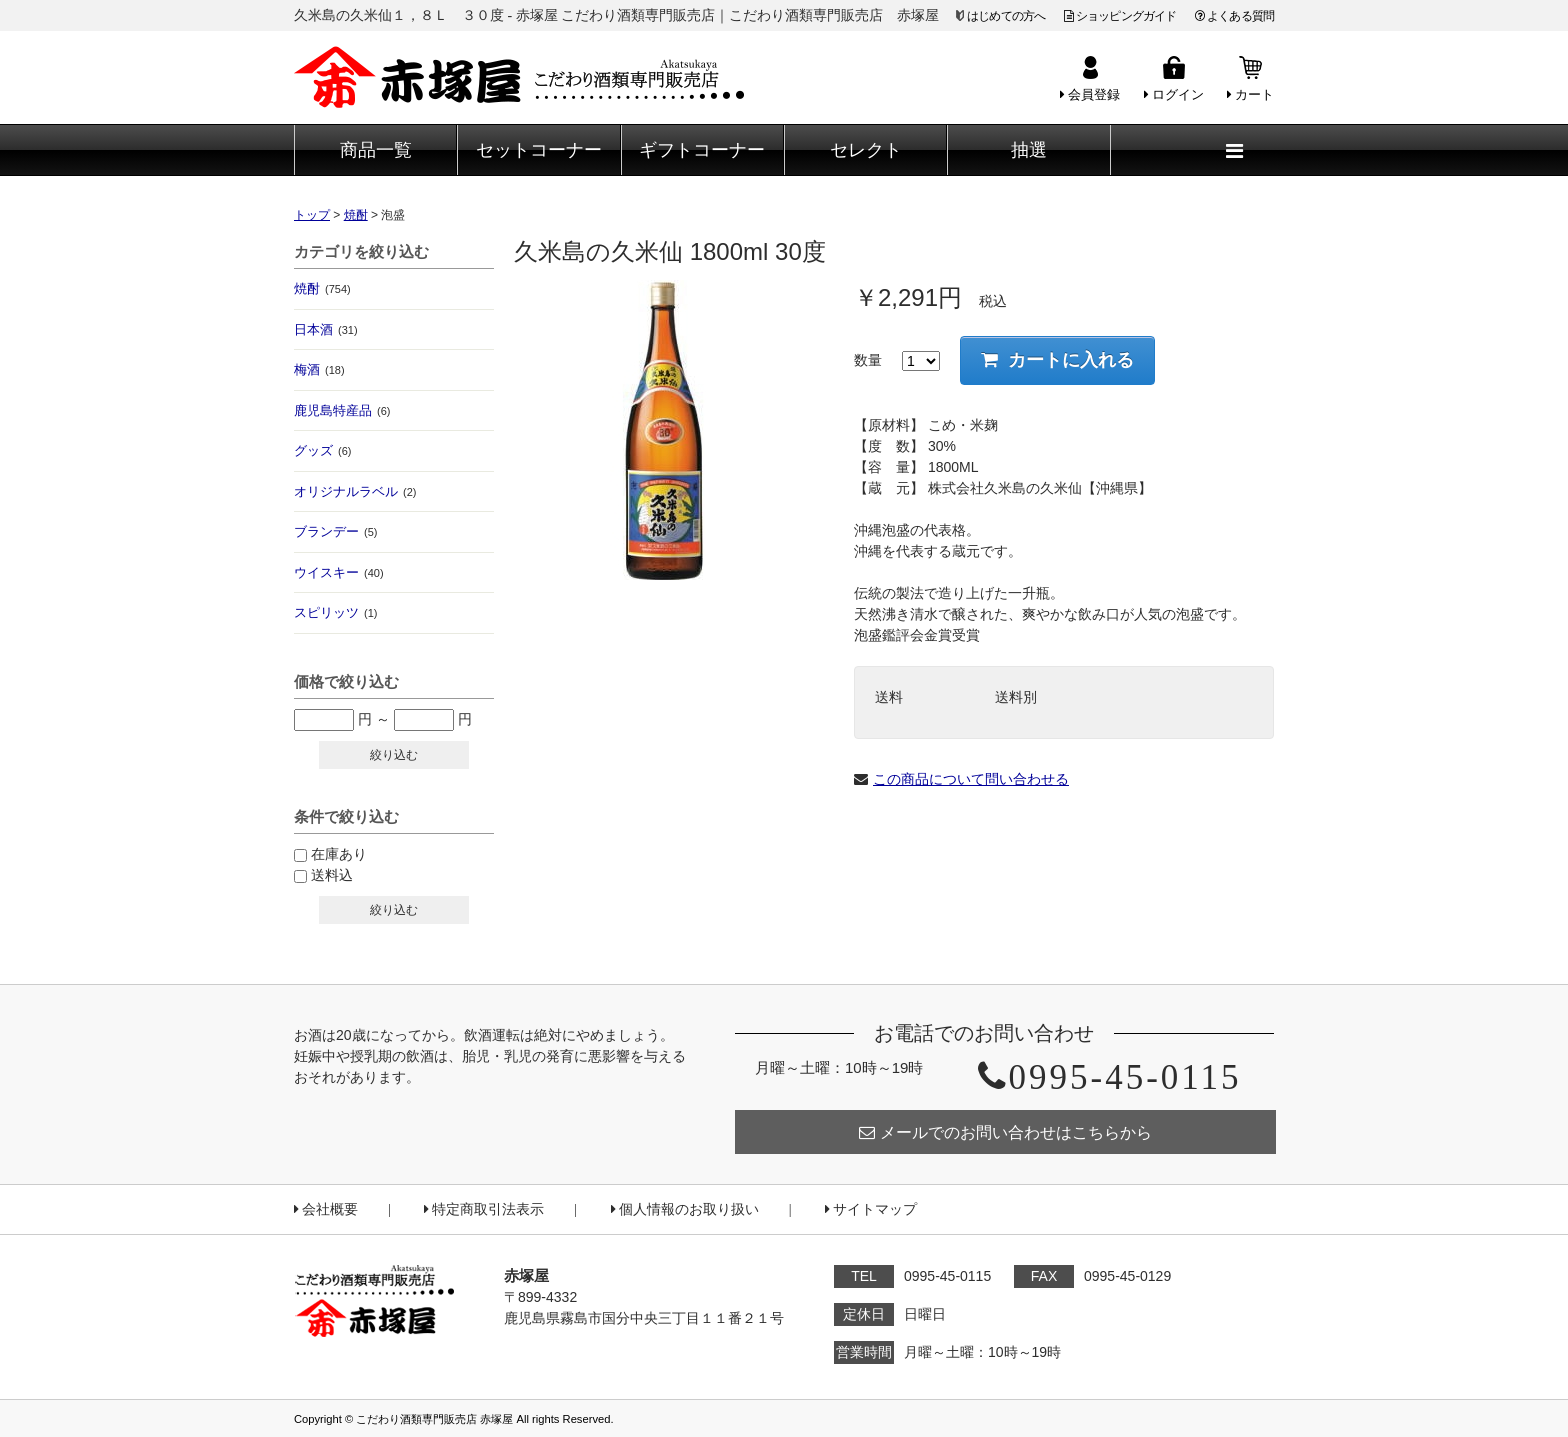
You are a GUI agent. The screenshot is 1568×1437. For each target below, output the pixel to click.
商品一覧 (376, 150)
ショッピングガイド (1120, 16)
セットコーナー (539, 150)
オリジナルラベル (355, 491)
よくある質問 (1234, 16)
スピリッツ (335, 612)
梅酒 (319, 369)
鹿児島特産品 (342, 410)
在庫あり (339, 854)
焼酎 (322, 288)
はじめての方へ (1006, 16)
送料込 (332, 875)
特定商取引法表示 (484, 1209)
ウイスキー (339, 572)
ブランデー (335, 531)
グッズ (322, 450)
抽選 (1029, 150)
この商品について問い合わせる (971, 779)
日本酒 (326, 329)
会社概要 (326, 1209)
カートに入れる (1057, 360)
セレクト (866, 150)
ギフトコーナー (702, 150)
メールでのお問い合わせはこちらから (1005, 1132)
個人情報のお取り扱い (685, 1209)
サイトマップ (871, 1209)
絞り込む (394, 755)
